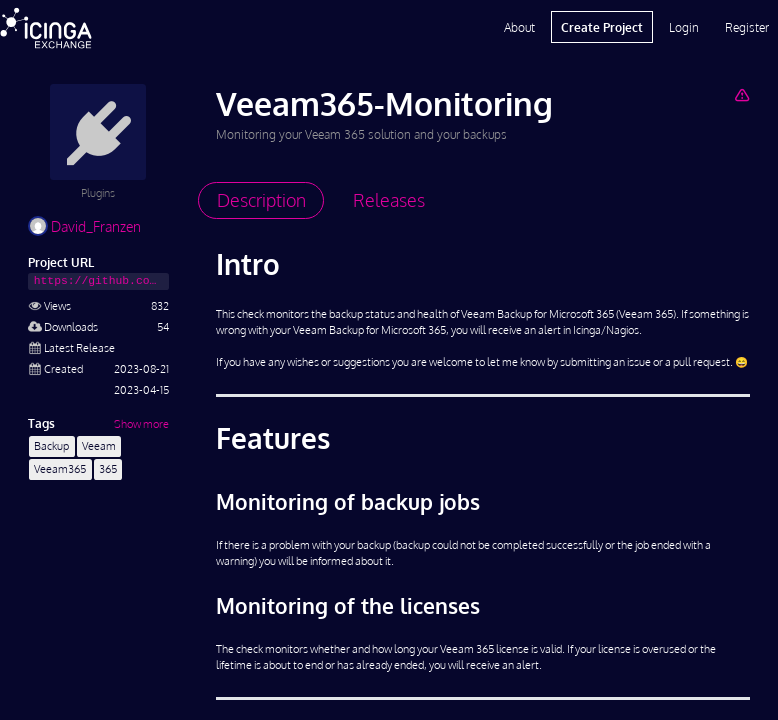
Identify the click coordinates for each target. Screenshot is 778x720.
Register (747, 27)
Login (684, 27)
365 (108, 468)
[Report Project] (741, 94)
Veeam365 (60, 468)
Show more (141, 423)
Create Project (602, 27)
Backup (51, 445)
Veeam (99, 445)
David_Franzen (84, 226)
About (519, 27)
